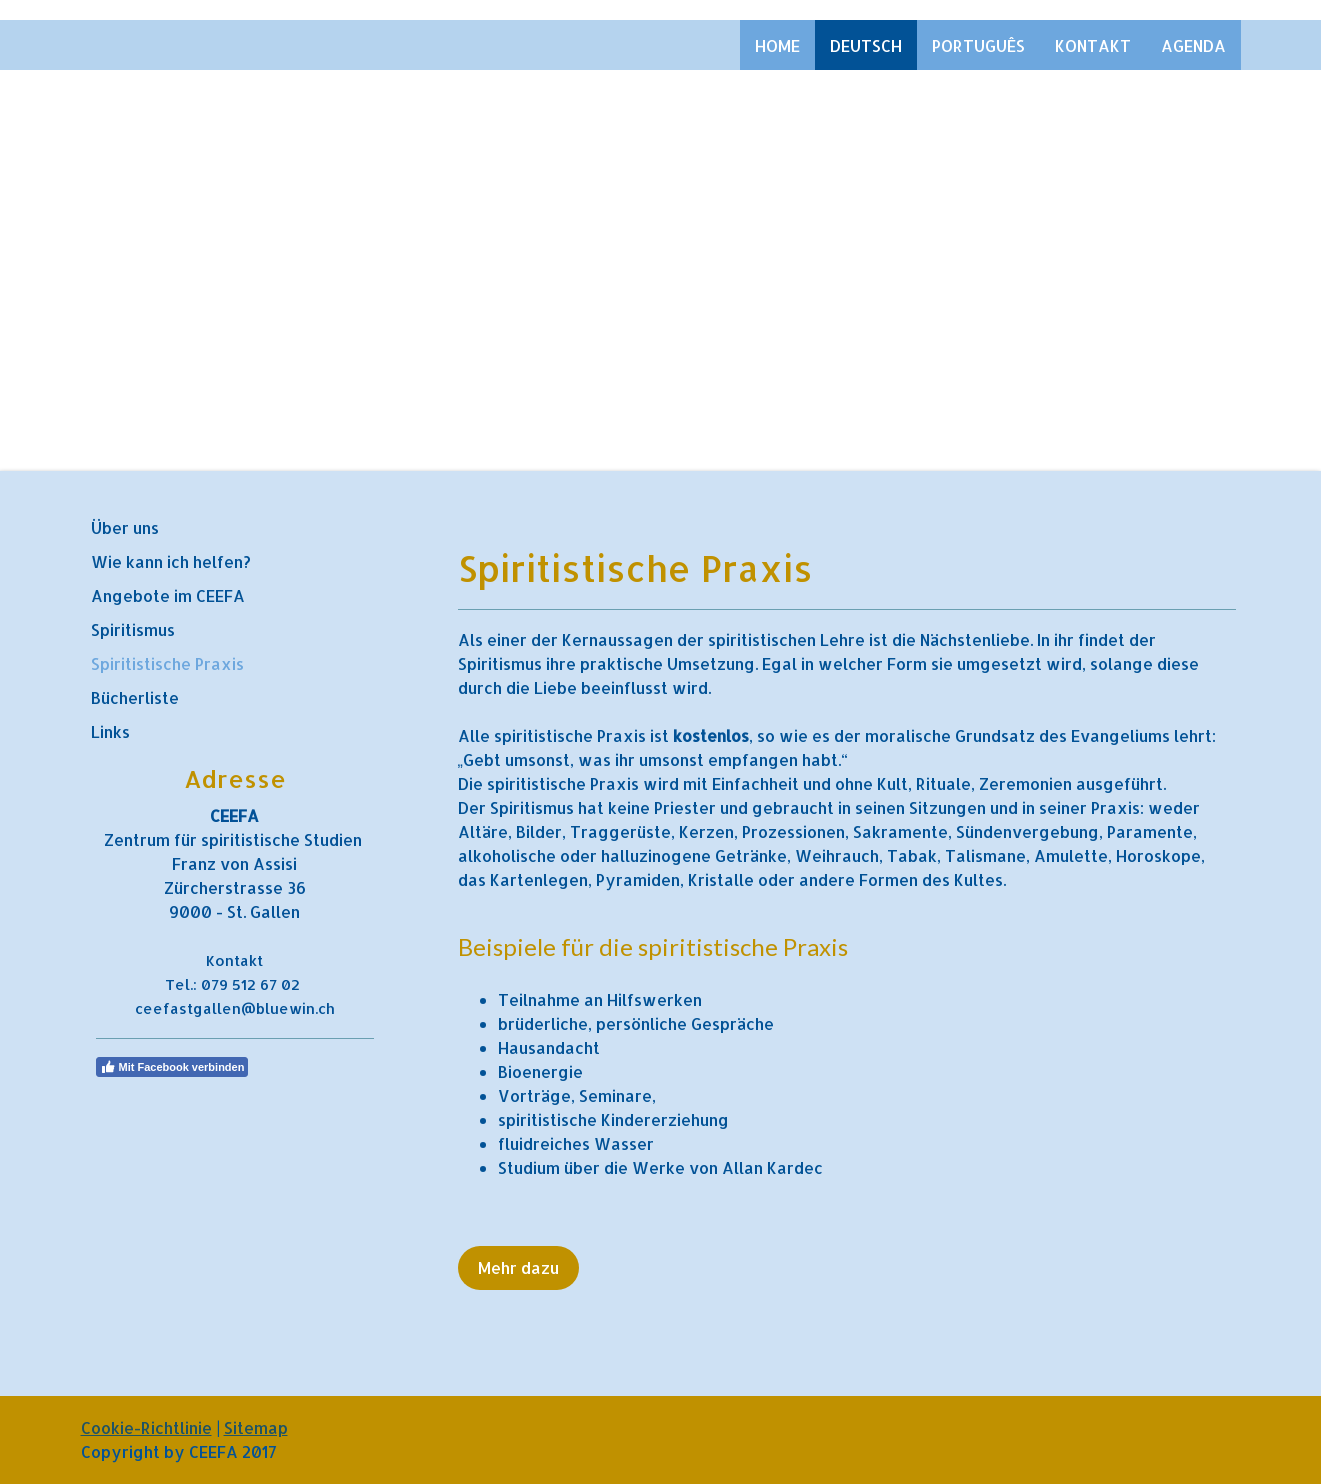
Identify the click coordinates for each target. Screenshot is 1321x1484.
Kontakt (1093, 45)
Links (110, 731)
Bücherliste (135, 697)
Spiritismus (133, 629)
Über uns (125, 527)
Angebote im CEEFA (168, 595)
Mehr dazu (518, 1267)
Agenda (1193, 45)
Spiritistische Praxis (167, 663)
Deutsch (866, 45)
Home (777, 45)
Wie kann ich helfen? (171, 561)
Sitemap (256, 1427)
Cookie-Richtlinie (146, 1427)
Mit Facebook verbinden (172, 1067)
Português (978, 45)
